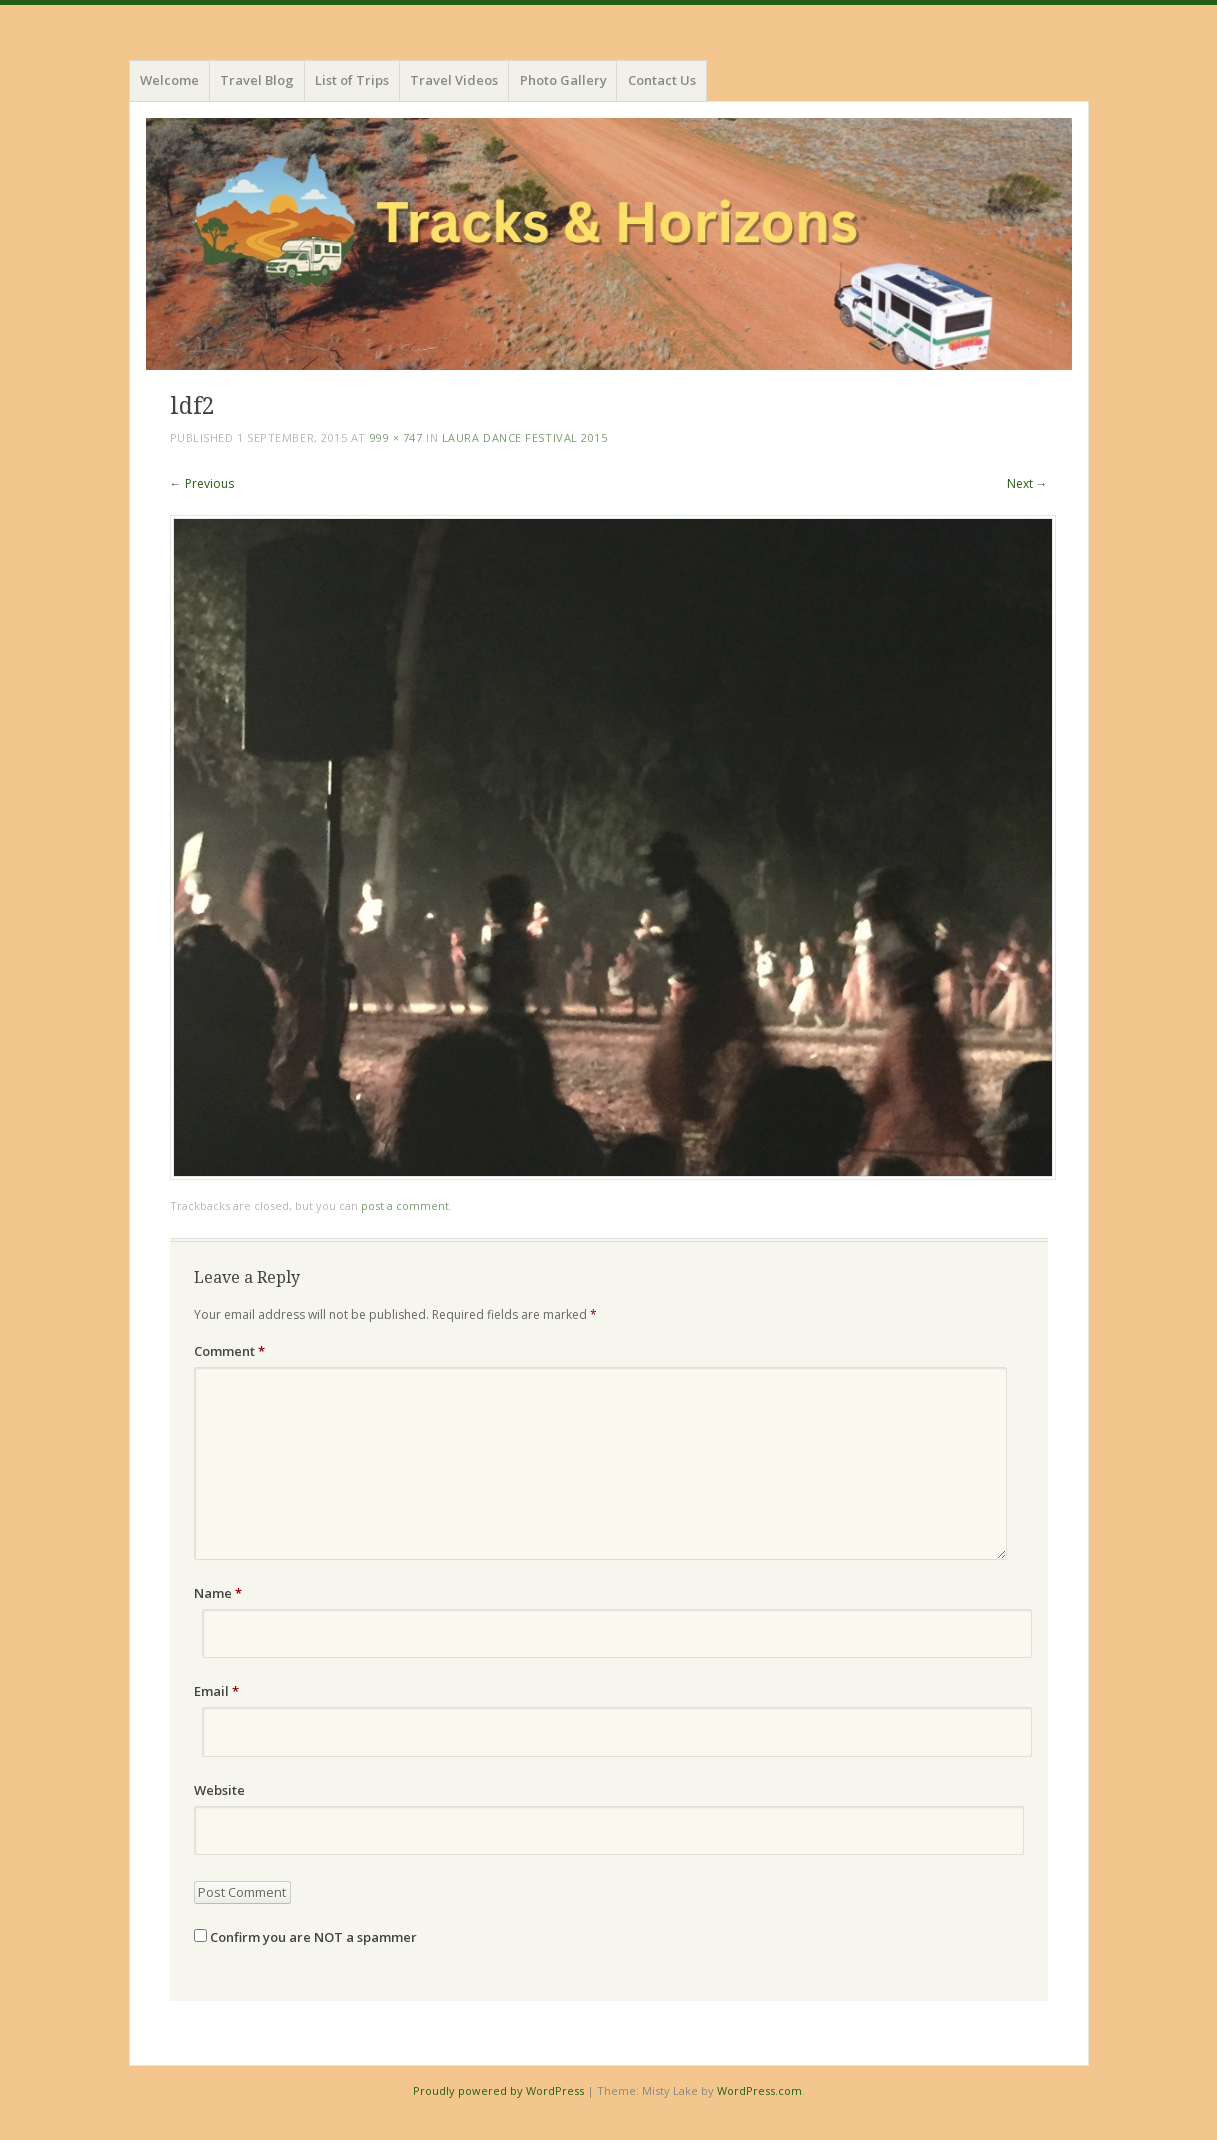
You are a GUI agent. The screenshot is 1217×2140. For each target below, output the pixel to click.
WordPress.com (759, 2090)
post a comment (405, 1205)
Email (216, 1691)
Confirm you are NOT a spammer (305, 1937)
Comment (229, 1351)
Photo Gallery (563, 80)
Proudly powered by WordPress (498, 2090)
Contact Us (662, 80)
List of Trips (352, 80)
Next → (1027, 483)
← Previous (202, 483)
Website (219, 1790)
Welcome (169, 80)
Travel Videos (454, 80)
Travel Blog (257, 80)
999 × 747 (396, 437)
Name (218, 1593)
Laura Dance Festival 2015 (525, 437)
